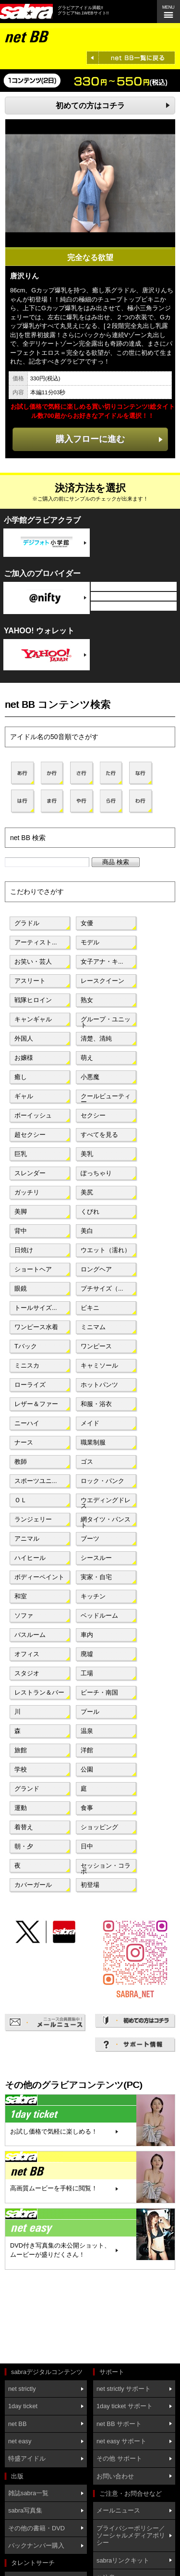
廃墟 (87, 1654)
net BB (17, 2423)
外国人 (23, 1038)
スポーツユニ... (35, 1480)
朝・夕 (23, 1846)
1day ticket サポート (124, 2406)
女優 (87, 923)
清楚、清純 (96, 1038)
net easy (19, 2441)
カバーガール (33, 1884)
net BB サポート (119, 2423)
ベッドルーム (99, 1615)
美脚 (20, 1211)
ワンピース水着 (36, 1327)
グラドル (26, 923)
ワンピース (96, 1346)
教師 (20, 1461)
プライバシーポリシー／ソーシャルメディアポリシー (130, 2536)
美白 (87, 1230)
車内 (87, 1634)
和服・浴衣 (96, 1403)
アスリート (30, 980)
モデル (90, 942)
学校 (20, 1769)
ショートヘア (33, 1269)
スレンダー (30, 1173)
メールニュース (118, 2510)
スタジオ (26, 1673)
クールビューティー (106, 1098)
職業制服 (93, 1442)
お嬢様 (23, 1057)
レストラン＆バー (39, 1692)
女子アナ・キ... (102, 961)
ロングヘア (96, 1269)
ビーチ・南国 (99, 1692)
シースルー (96, 1557)
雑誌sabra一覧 (28, 2493)
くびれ (90, 1211)
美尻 (87, 1192)
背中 (20, 1230)
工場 (87, 1673)
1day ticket (22, 2406)
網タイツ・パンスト (106, 1521)
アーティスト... (35, 942)
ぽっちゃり (96, 1173)
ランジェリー (33, 1519)
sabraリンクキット (122, 2560)
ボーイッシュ (33, 1115)
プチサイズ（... (102, 1288)
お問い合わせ (115, 2476)
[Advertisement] (48, 2318)
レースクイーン (102, 980)
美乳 (87, 1153)
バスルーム (30, 1634)
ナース (23, 1442)
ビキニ (90, 1307)
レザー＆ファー (36, 1403)
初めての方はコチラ (90, 105)
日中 (87, 1846)
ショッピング (99, 1827)
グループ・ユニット (106, 1021)
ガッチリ (26, 1192)
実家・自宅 (96, 1577)
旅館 (20, 1750)
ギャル (23, 1096)
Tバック (25, 1346)
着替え (23, 1827)
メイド (90, 1423)
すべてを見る (99, 1134)
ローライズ (30, 1384)
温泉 (87, 1730)
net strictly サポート (123, 2388)
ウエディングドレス (106, 1502)
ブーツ (90, 1538)
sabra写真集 (25, 2510)
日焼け (23, 1250)
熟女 (87, 1000)
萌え (87, 1057)
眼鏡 (20, 1288)
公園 (87, 1769)
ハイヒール (30, 1557)
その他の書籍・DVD (36, 2528)
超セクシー (30, 1134)
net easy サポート (121, 2441)
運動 (20, 1807)
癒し (20, 1077)
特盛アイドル (27, 2458)
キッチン (93, 1596)
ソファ (23, 1615)
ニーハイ (26, 1423)
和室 (20, 1596)
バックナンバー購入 (36, 2545)
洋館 (87, 1750)
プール (90, 1711)
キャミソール (99, 1365)
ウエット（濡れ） (106, 1250)
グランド (26, 1788)
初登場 (90, 1884)
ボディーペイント (39, 1577)
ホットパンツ (99, 1384)
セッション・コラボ (106, 1867)
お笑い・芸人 (33, 961)
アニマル (26, 1538)
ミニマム (93, 1327)
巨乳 (20, 1153)
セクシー (93, 1115)
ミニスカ (26, 1365)
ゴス (87, 1461)
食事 (87, 1807)
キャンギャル (33, 1019)
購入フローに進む (90, 439)
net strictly (22, 2388)
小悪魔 (90, 1077)
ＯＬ (20, 1500)
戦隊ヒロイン (33, 1000)
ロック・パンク (102, 1480)
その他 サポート (119, 2458)
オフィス (26, 1654)
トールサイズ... (35, 1307)
